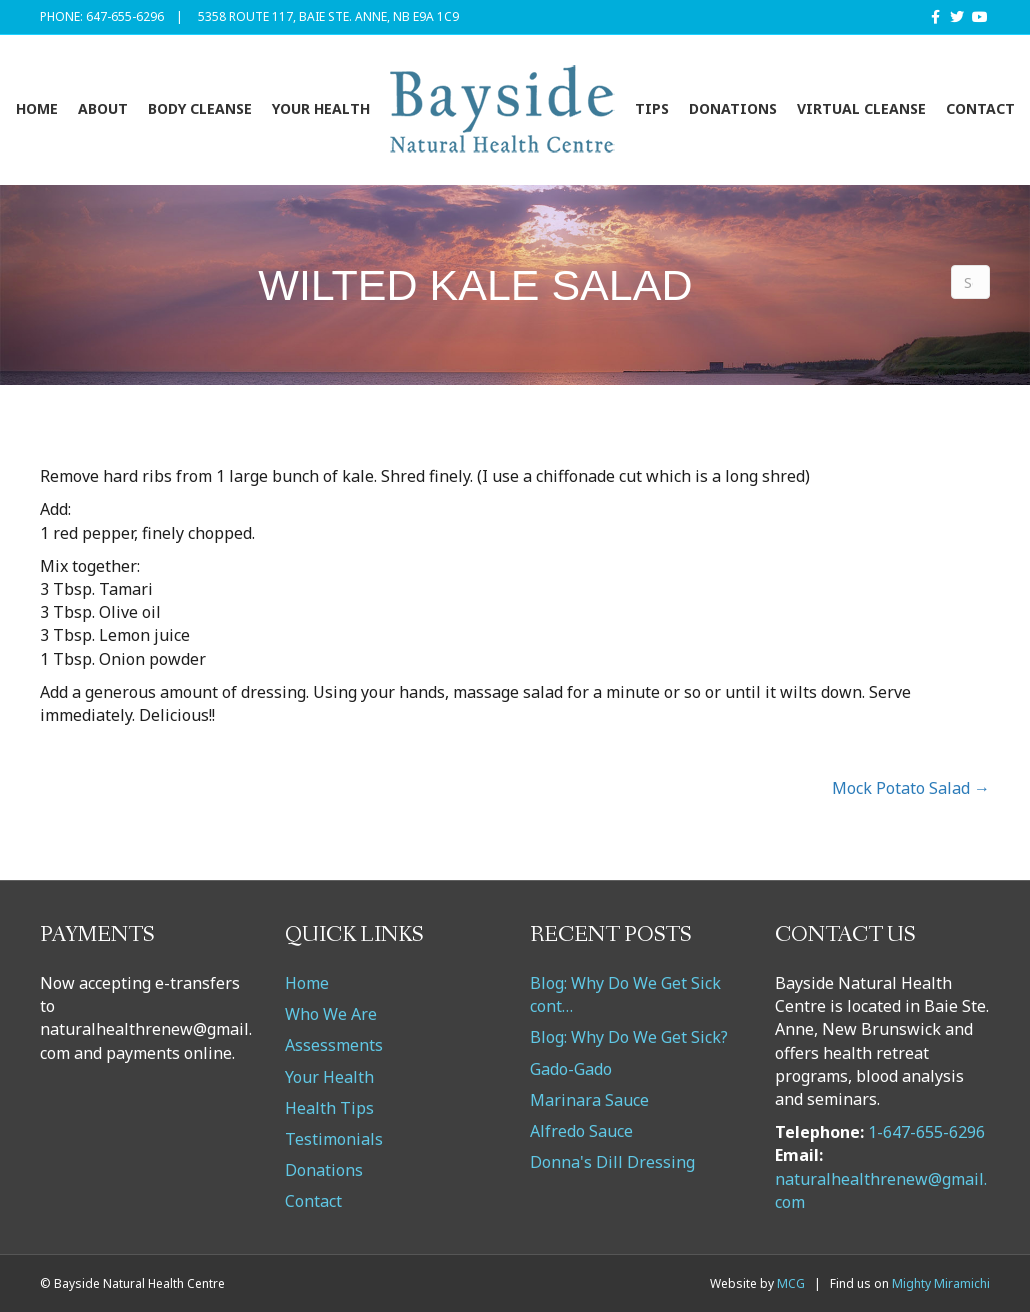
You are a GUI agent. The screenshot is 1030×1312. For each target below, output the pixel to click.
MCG (791, 1283)
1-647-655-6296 (926, 1132)
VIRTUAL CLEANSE (861, 108)
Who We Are (331, 1014)
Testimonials (334, 1139)
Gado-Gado (571, 1069)
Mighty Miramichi (941, 1283)
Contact (980, 108)
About (103, 108)
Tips (652, 108)
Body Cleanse (200, 108)
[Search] (970, 282)
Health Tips (329, 1108)
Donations (733, 108)
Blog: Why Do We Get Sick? (629, 1037)
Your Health (321, 108)
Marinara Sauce (589, 1100)
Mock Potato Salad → (911, 788)
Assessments (334, 1045)
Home (37, 108)
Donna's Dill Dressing (612, 1162)
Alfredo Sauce (581, 1131)
